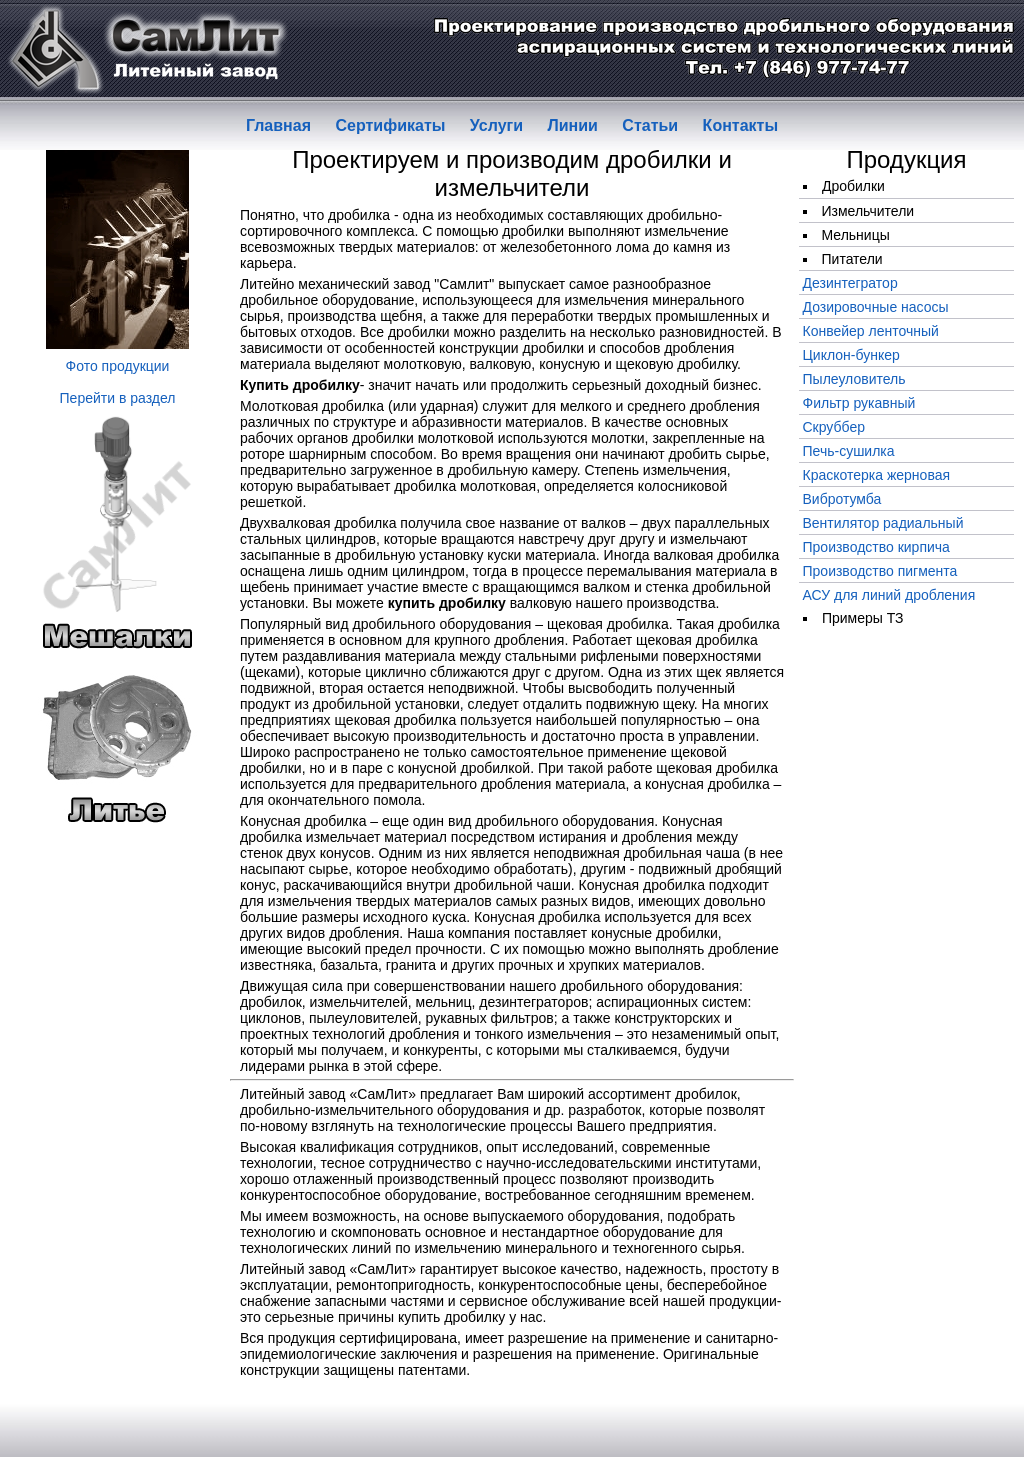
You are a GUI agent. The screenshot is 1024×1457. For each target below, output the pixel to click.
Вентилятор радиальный (883, 523)
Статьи (650, 125)
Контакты (740, 125)
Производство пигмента (880, 571)
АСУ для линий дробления (889, 595)
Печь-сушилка (849, 451)
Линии (573, 125)
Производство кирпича (876, 547)
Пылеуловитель (854, 379)
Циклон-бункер (851, 355)
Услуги (496, 125)
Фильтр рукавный (859, 403)
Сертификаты (390, 125)
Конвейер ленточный (871, 331)
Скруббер (834, 427)
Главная (278, 125)
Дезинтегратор (850, 283)
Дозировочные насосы (876, 307)
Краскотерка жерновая (877, 475)
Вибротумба (842, 499)
